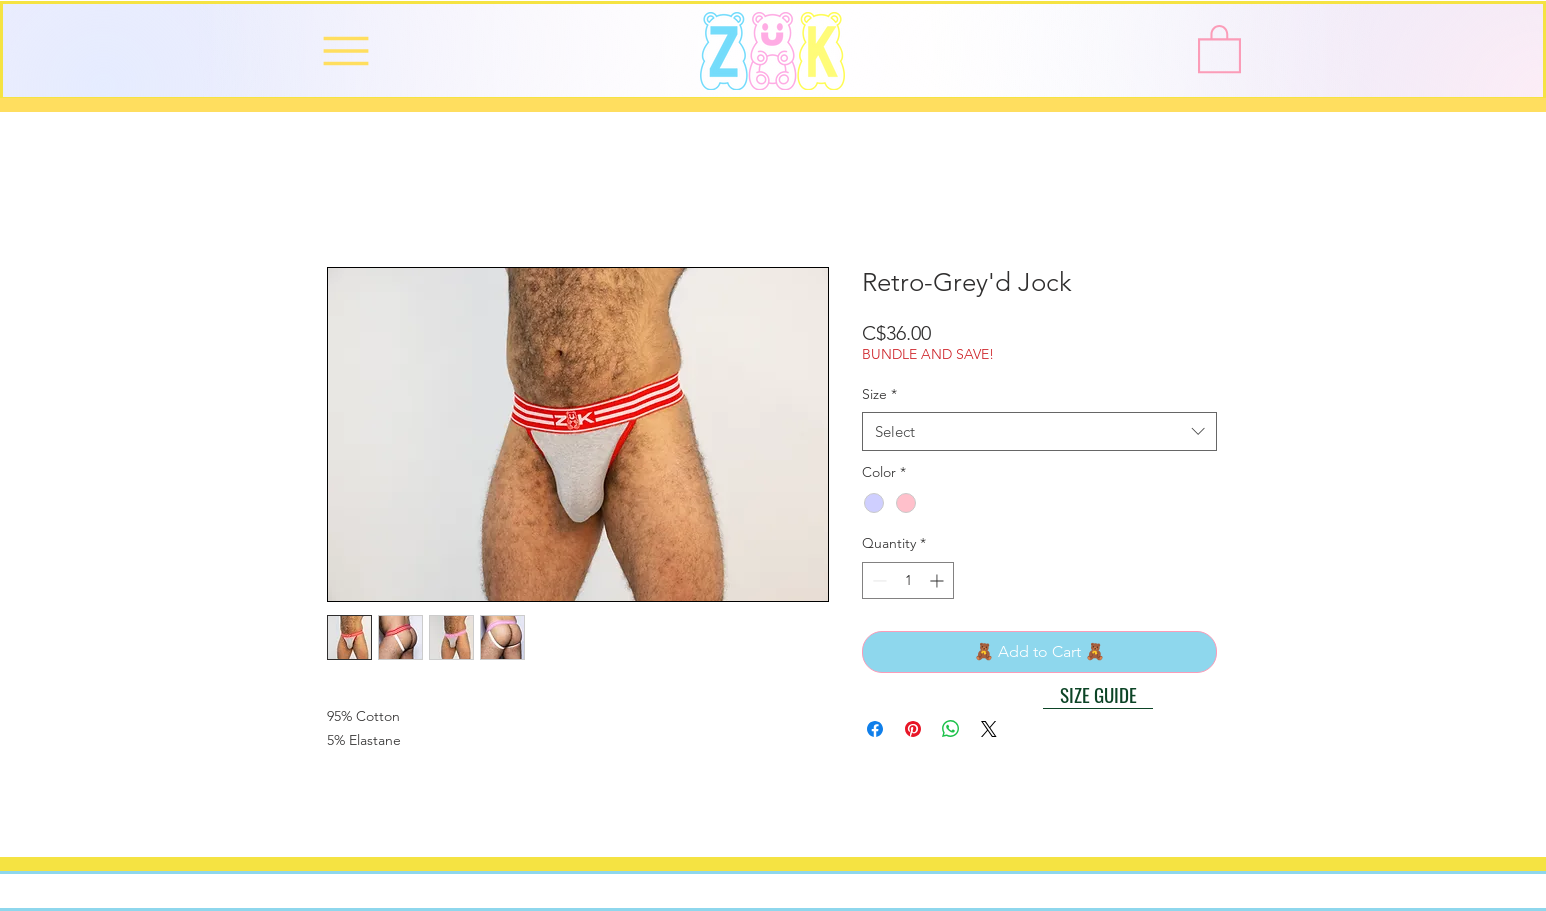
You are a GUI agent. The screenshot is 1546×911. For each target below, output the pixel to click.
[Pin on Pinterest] (913, 729)
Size (879, 394)
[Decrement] (877, 580)
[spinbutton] (908, 580)
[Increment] (938, 580)
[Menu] (345, 51)
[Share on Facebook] (875, 729)
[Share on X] (989, 729)
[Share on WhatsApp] (951, 729)
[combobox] (1039, 431)
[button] (1219, 47)
